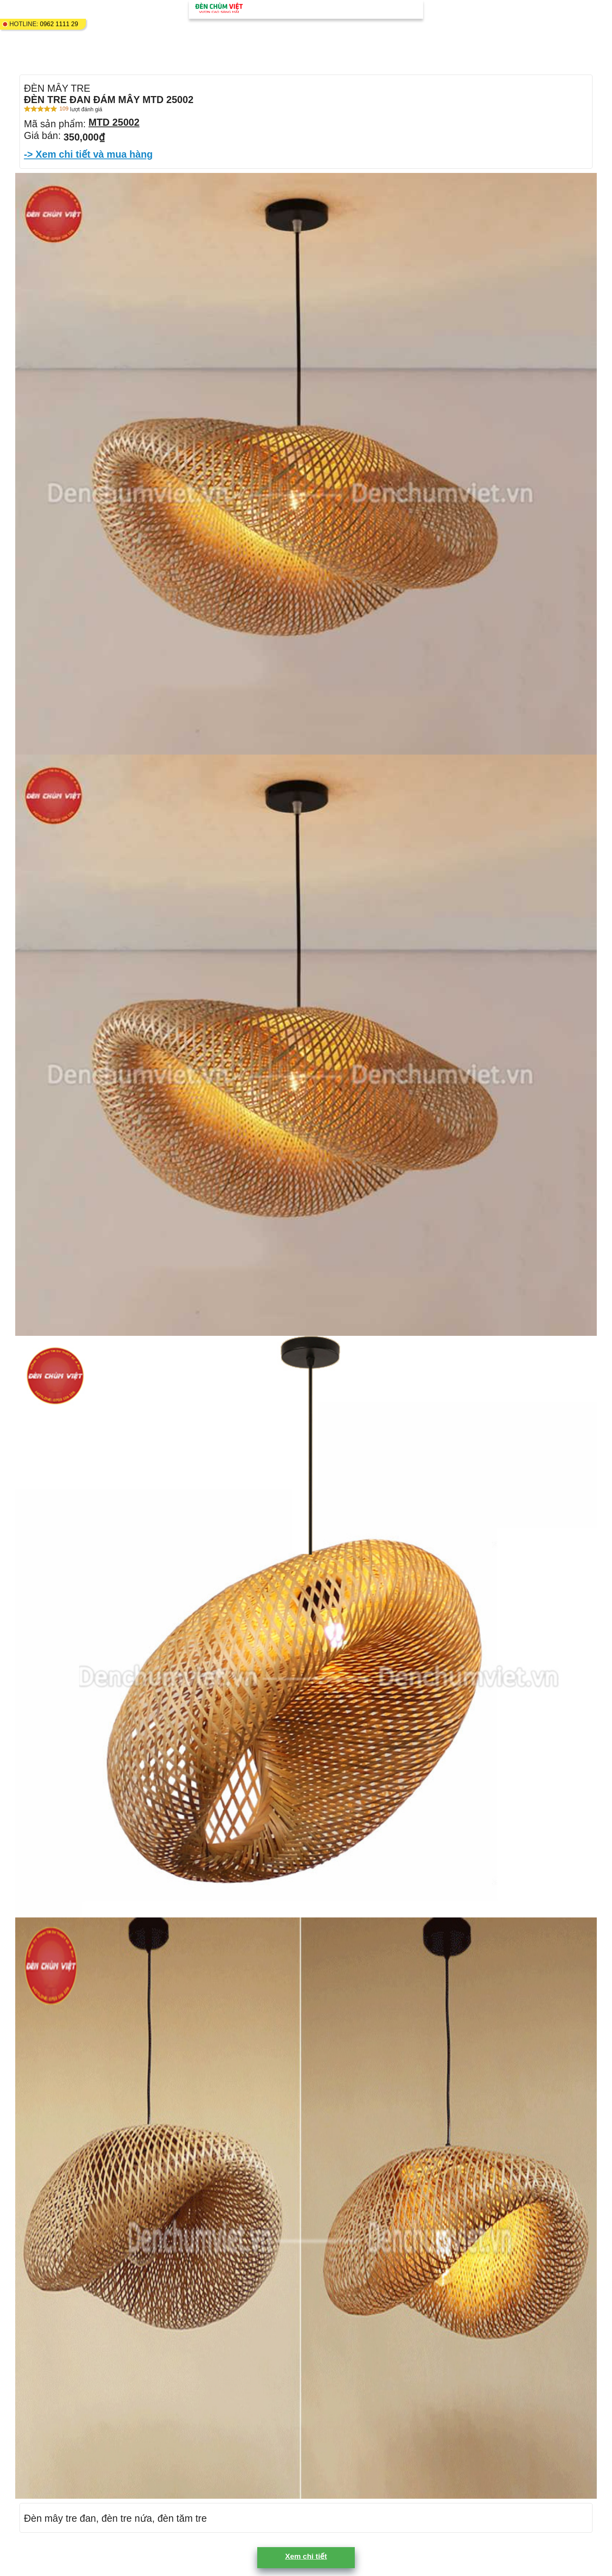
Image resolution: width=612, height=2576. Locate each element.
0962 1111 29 (59, 24)
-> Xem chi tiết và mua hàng (88, 154)
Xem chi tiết (306, 2556)
